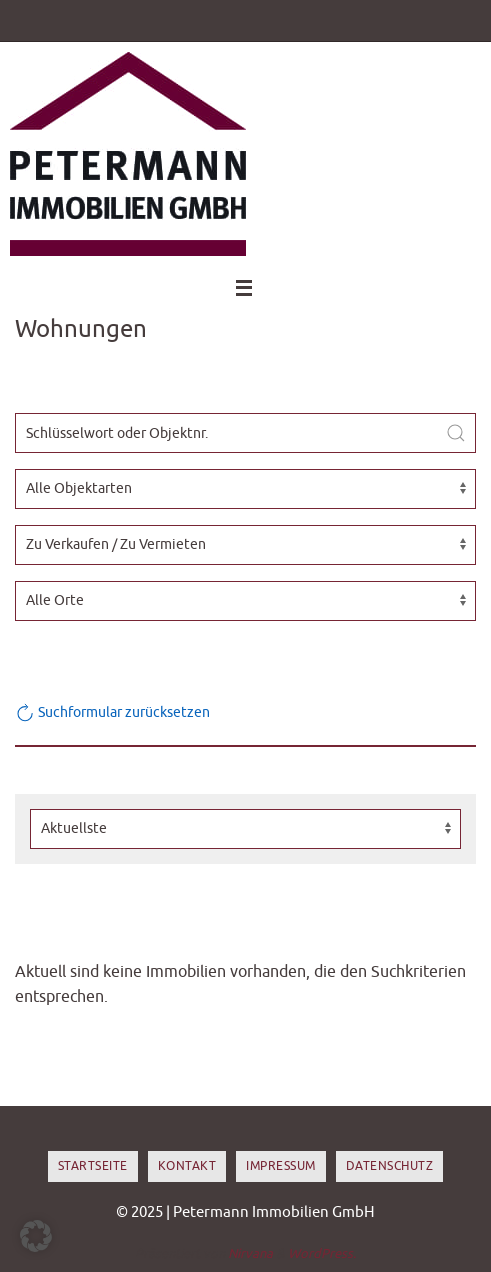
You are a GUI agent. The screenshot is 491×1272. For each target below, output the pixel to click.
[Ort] (245, 601)
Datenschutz (390, 1166)
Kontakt (187, 1166)
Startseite (93, 1166)
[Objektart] (245, 489)
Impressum (281, 1166)
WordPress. (322, 1253)
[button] (36, 1236)
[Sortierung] (245, 829)
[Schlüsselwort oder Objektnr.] (245, 433)
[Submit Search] (456, 433)
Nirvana (250, 1253)
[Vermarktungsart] (245, 545)
